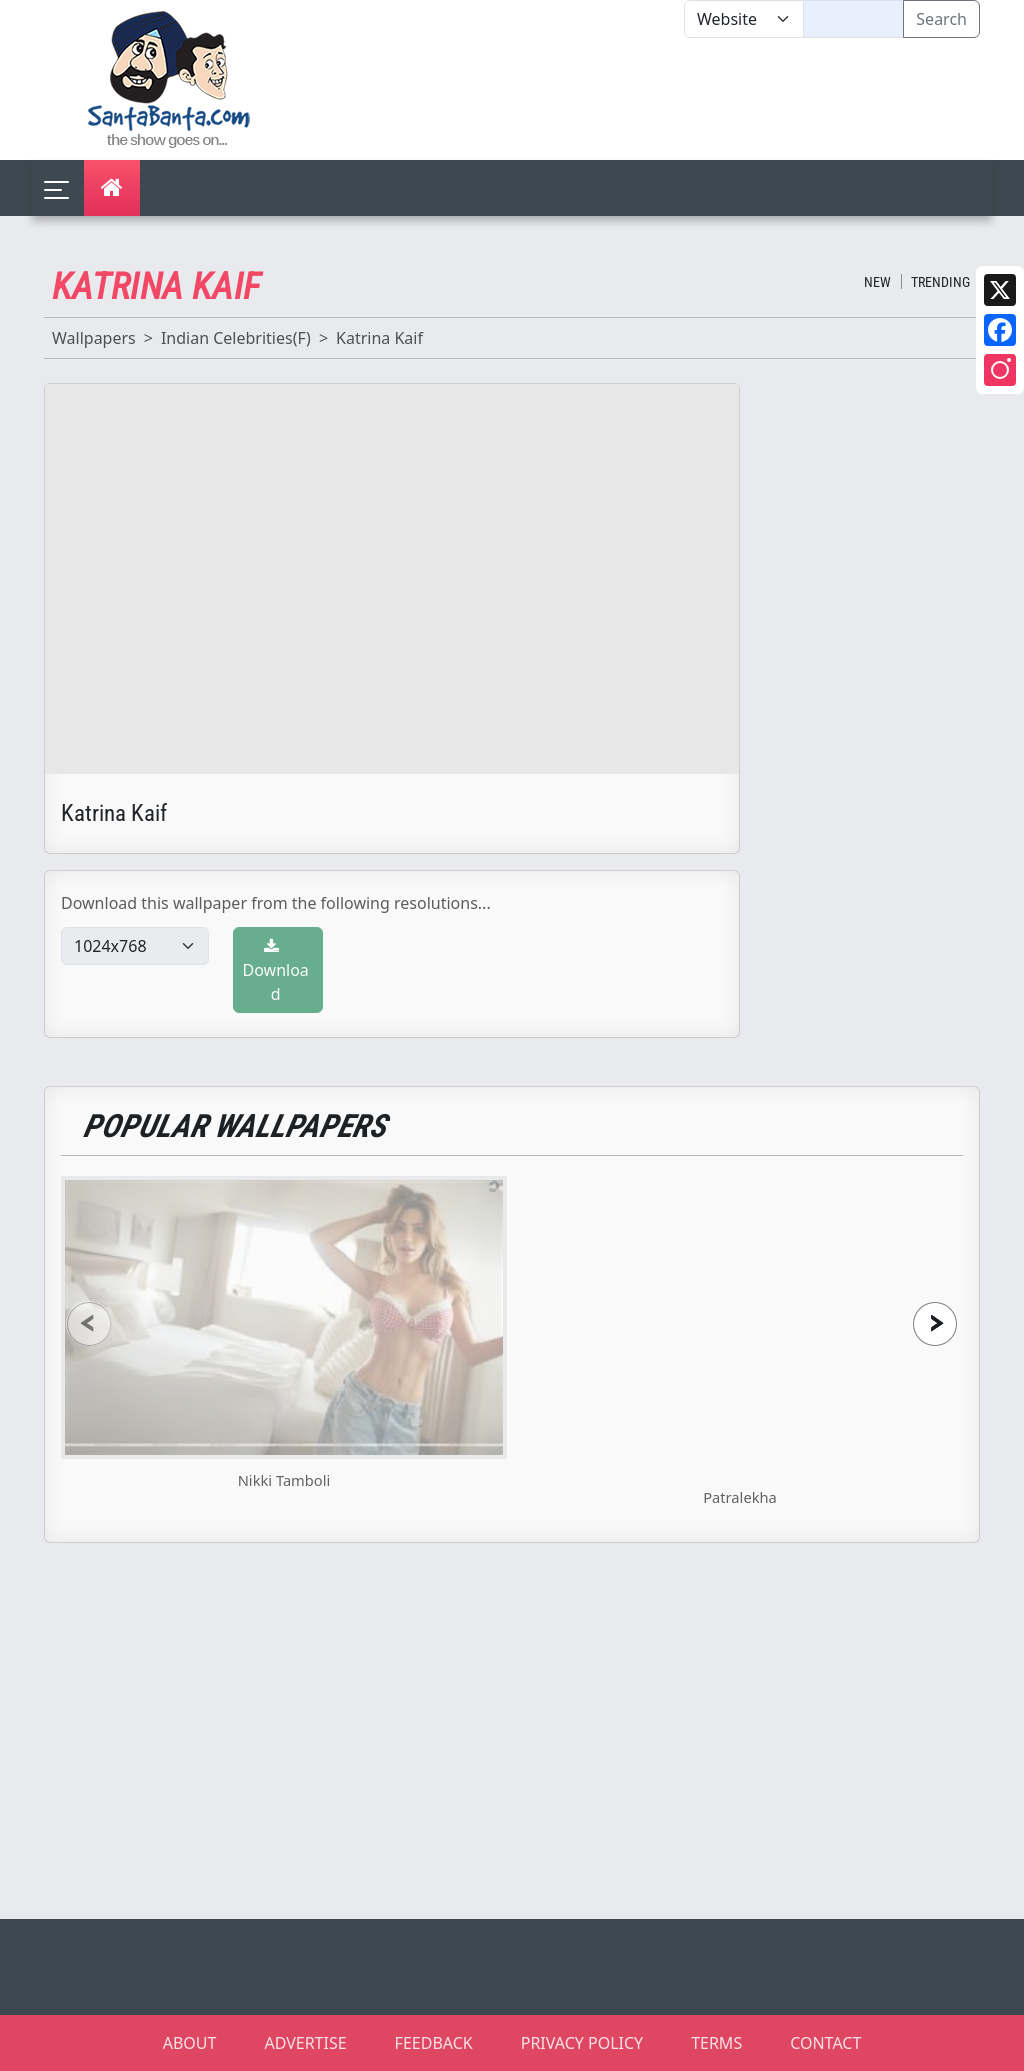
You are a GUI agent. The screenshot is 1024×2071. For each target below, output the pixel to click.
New (877, 282)
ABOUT (190, 2043)
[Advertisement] (684, 99)
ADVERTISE (305, 2043)
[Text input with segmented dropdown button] (853, 19)
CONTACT (825, 2043)
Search (941, 19)
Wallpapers (94, 338)
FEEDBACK (434, 2043)
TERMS (716, 2043)
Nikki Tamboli (284, 1480)
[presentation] (89, 1323)
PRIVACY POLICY (582, 2043)
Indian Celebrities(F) (236, 338)
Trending (940, 282)
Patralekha (740, 1497)
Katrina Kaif (379, 338)
